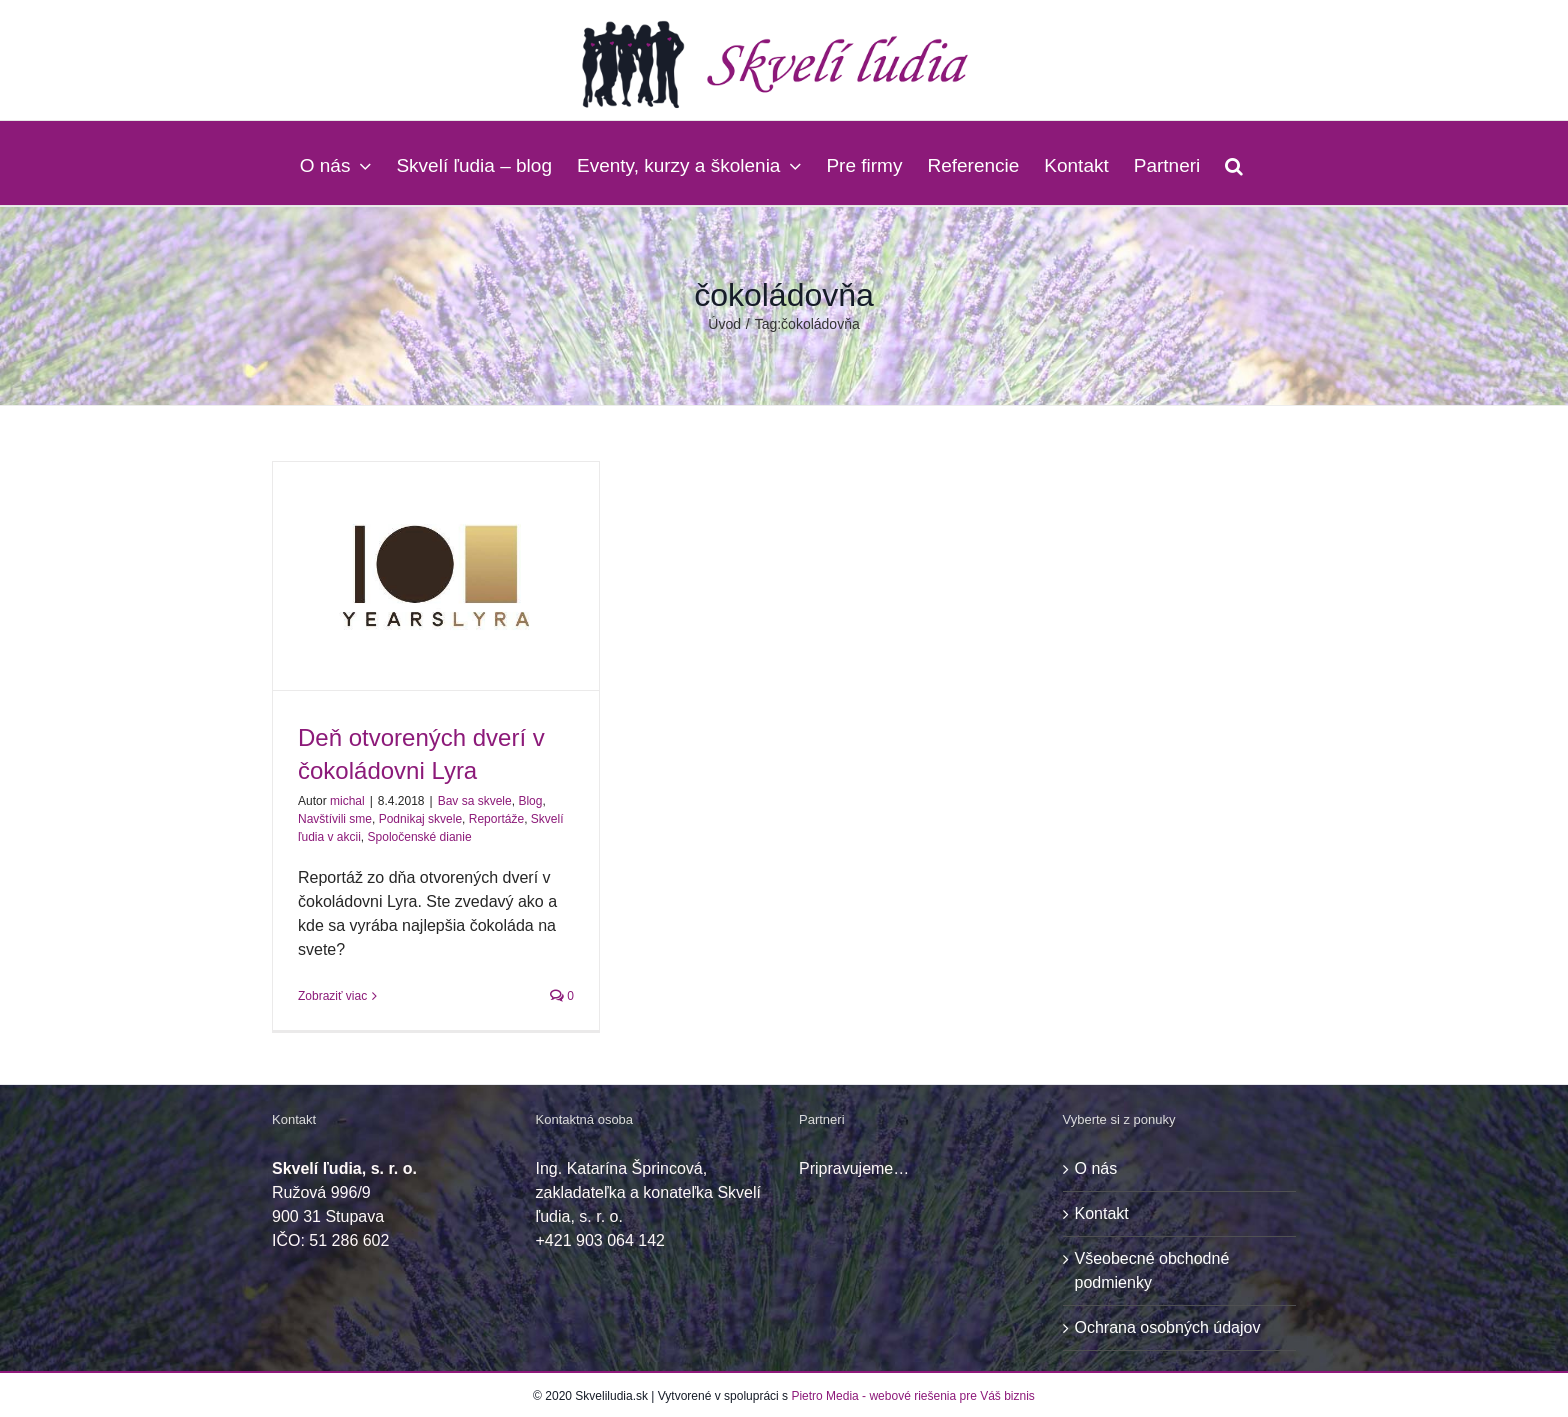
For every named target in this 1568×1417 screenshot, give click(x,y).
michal (347, 801)
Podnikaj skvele (420, 819)
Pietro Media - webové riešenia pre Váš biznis (912, 1396)
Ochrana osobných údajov (1168, 1327)
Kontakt (1102, 1213)
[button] (1234, 163)
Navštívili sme (335, 819)
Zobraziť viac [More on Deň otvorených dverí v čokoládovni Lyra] (332, 996)
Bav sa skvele (475, 801)
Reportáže (496, 819)
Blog (530, 801)
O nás (1096, 1168)
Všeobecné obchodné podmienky (1152, 1270)
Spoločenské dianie (420, 837)
